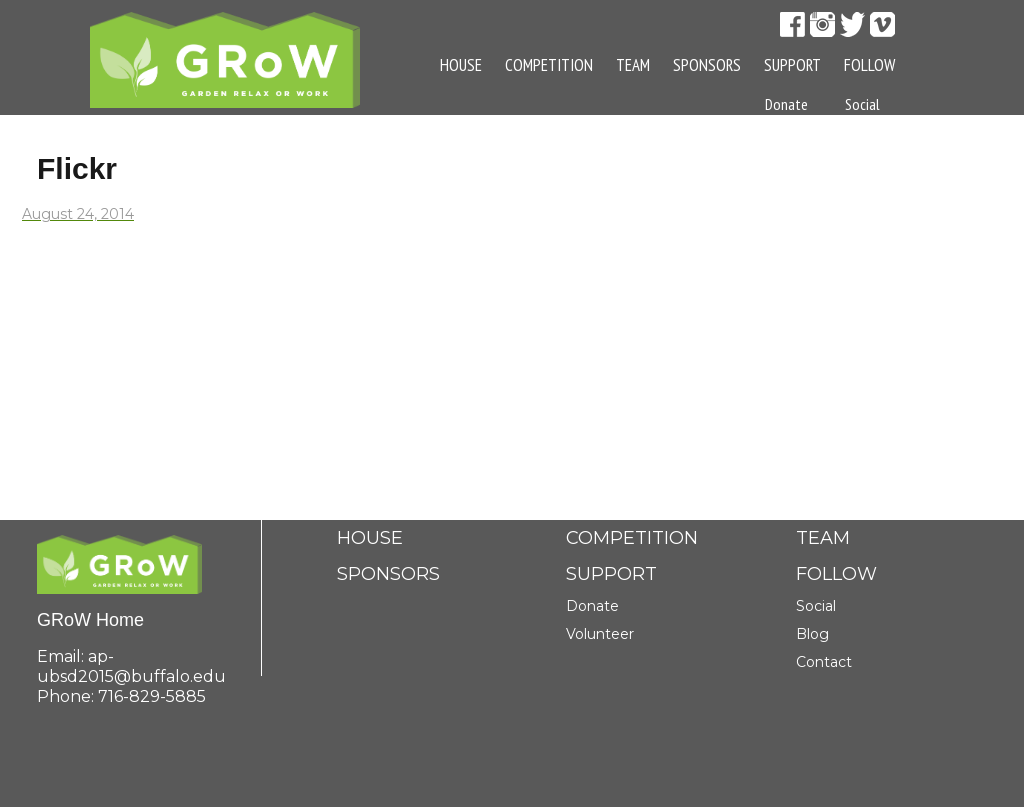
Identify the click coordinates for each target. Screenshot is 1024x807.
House (461, 65)
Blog (858, 153)
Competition (549, 65)
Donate (592, 606)
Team (633, 65)
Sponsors (707, 65)
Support (792, 65)
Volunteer (600, 634)
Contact (868, 202)
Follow (869, 65)
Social (862, 104)
